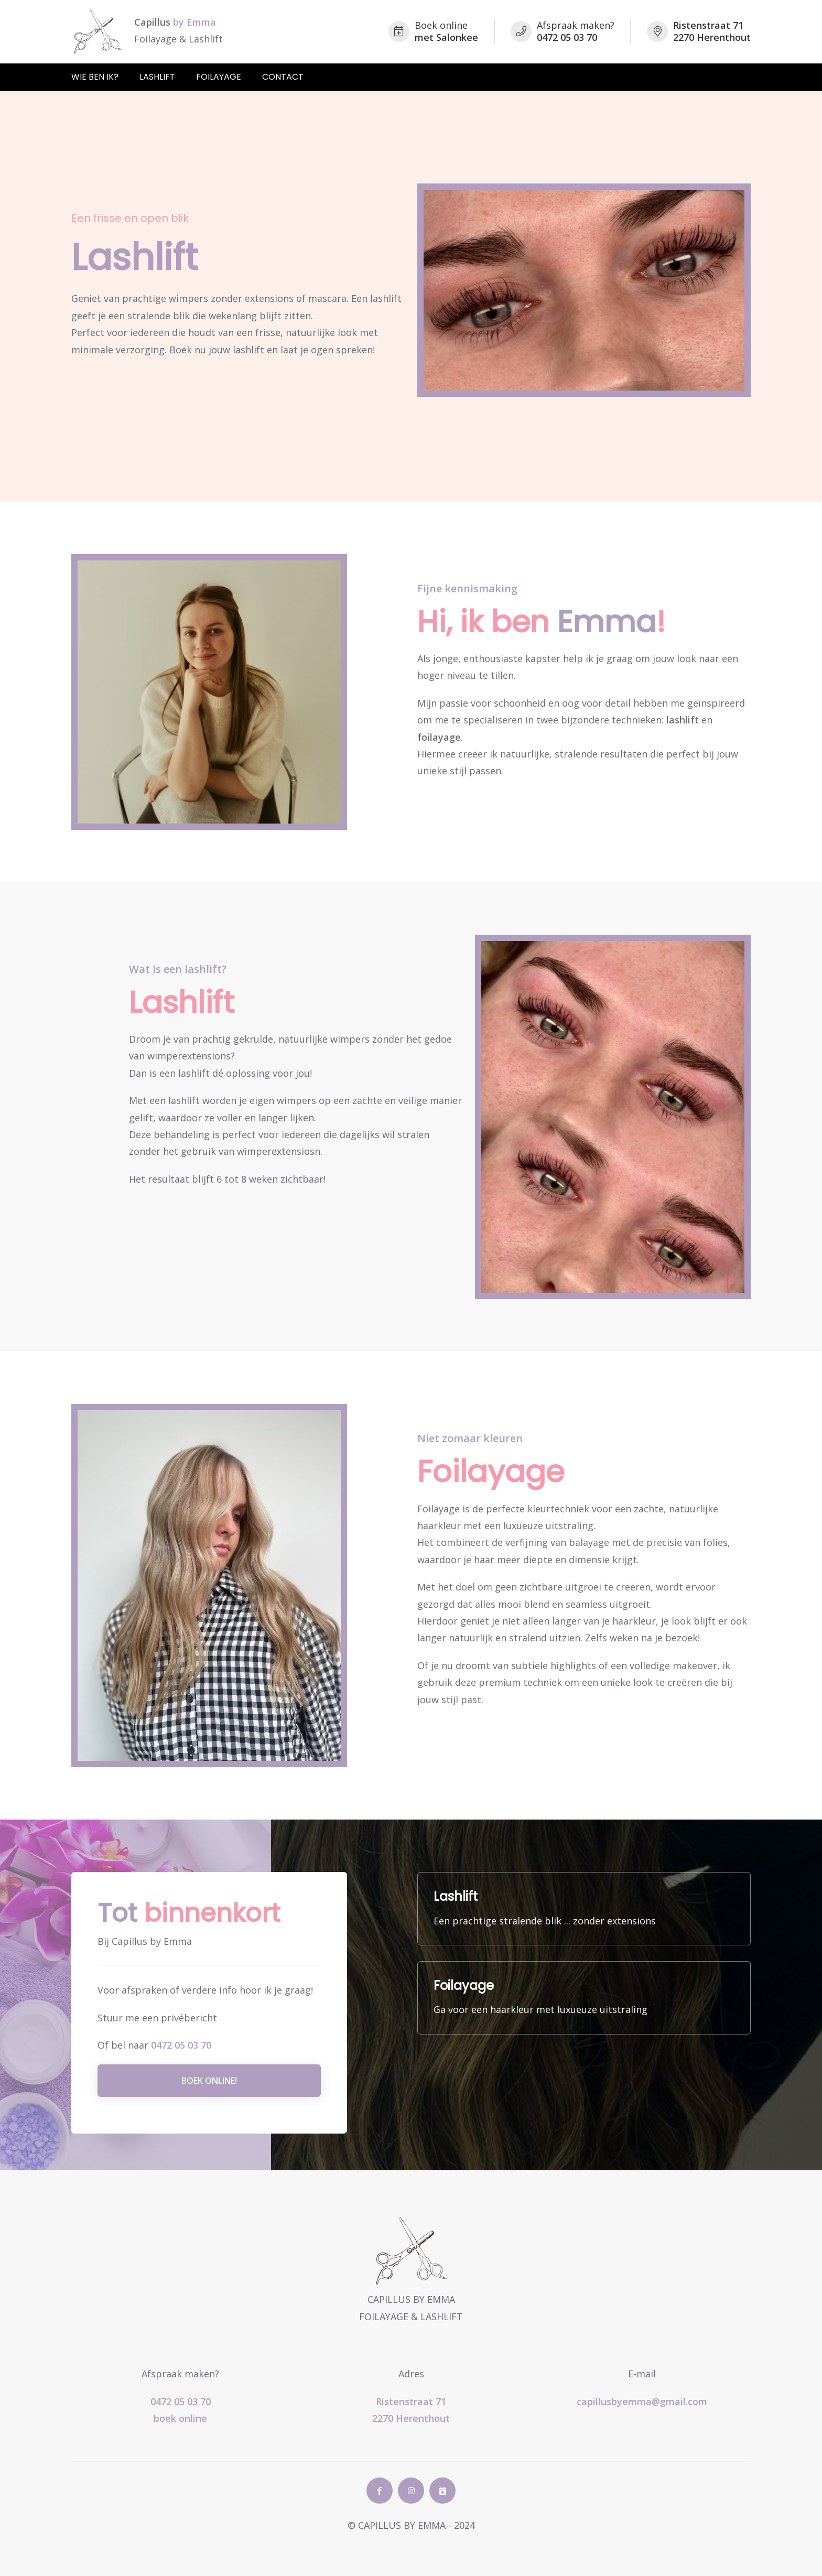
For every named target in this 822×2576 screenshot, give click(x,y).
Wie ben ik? (94, 77)
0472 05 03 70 (181, 2045)
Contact (283, 77)
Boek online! (209, 2080)
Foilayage (218, 77)
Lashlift (157, 77)
